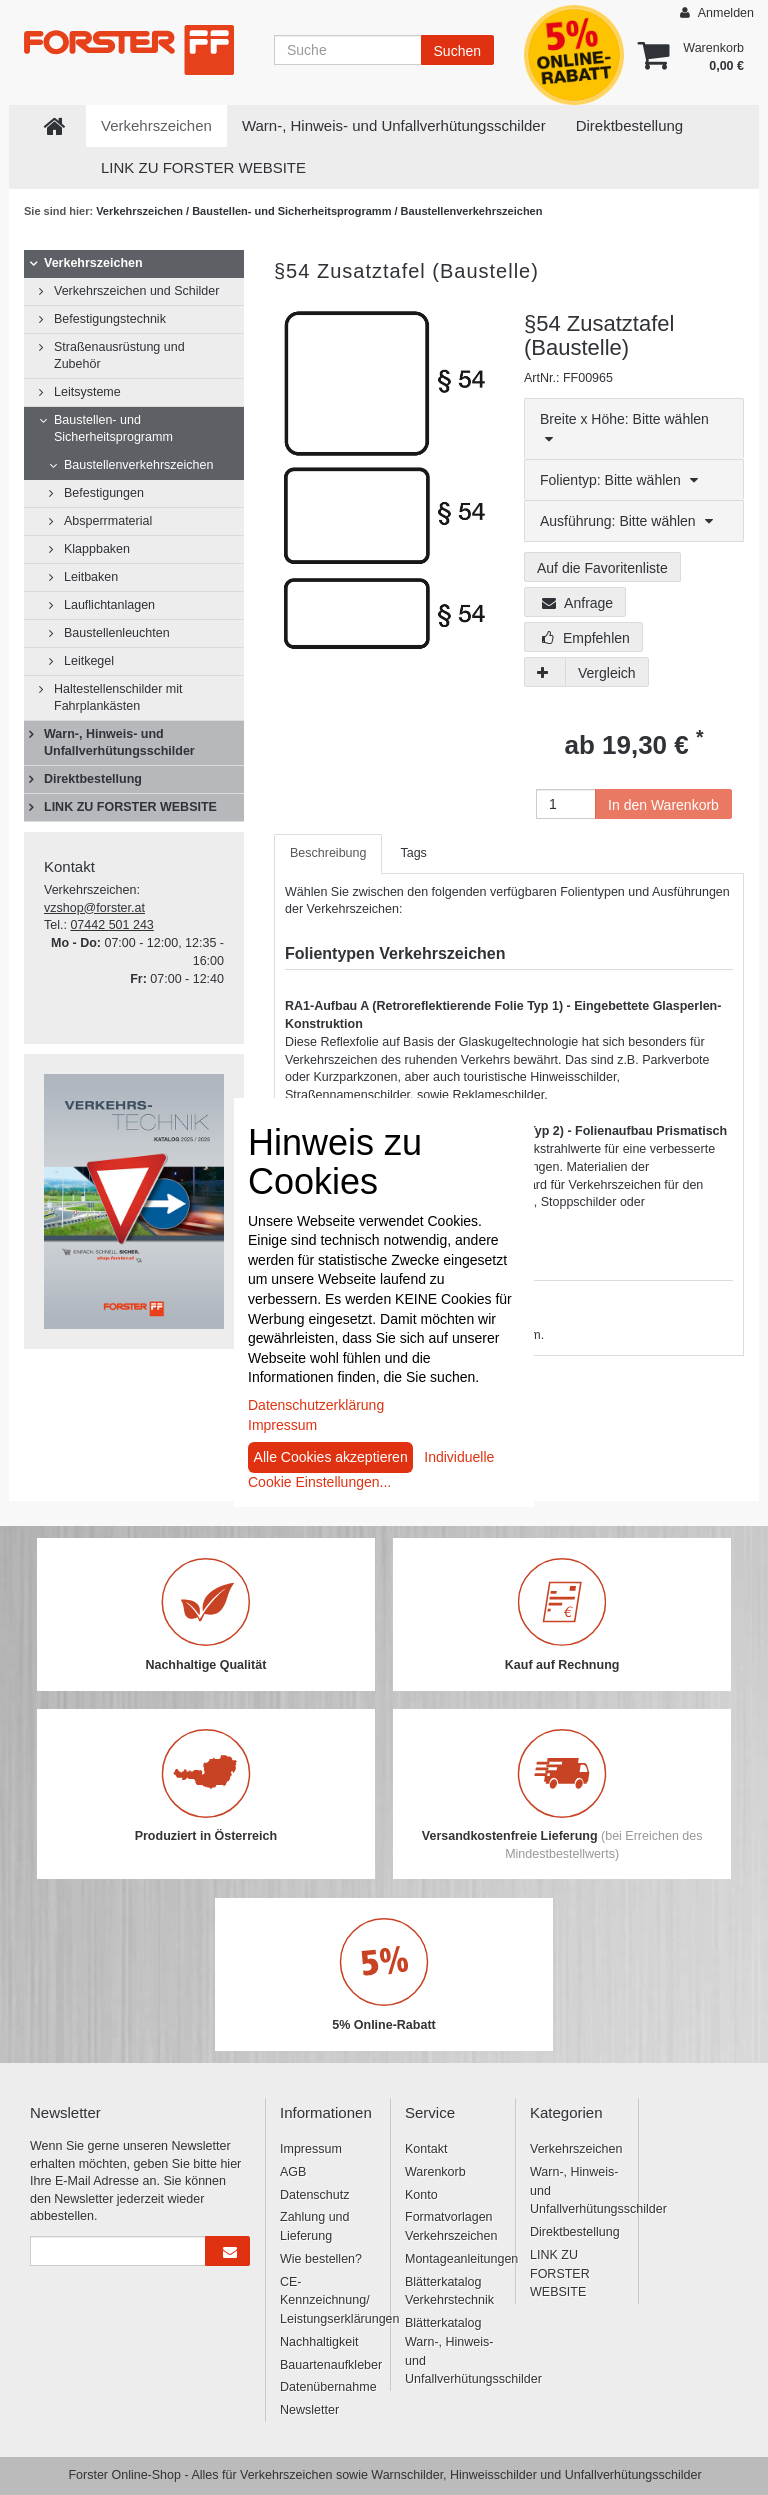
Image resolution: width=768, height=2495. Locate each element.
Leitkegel (89, 661)
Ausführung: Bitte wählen (626, 521)
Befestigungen (104, 493)
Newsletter (309, 2410)
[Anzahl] (566, 804)
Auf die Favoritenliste (602, 568)
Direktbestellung (630, 125)
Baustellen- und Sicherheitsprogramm (293, 211)
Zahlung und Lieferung (315, 2226)
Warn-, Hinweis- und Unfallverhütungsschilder (394, 125)
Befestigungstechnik (110, 319)
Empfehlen (586, 638)
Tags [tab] (413, 853)
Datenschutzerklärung (316, 1405)
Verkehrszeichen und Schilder (136, 291)
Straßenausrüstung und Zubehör (119, 355)
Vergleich (607, 673)
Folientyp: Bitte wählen (619, 480)
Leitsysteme (87, 392)
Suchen (457, 51)
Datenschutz (314, 2195)
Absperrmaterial (108, 521)
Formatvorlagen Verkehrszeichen (451, 2226)
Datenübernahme (327, 2387)
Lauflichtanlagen (109, 605)
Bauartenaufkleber (327, 2365)
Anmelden (717, 12)
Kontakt (426, 2149)
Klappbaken (97, 549)
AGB (293, 2172)
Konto (421, 2195)
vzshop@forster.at (94, 908)
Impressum (311, 2149)
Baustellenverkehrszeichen (472, 211)
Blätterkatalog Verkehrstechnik (449, 2291)
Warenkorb (435, 2172)
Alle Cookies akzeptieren (331, 1457)
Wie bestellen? (321, 2259)
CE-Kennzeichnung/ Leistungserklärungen (327, 2301)
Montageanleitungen (452, 2259)
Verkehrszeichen (156, 125)
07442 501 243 (111, 925)
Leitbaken (91, 577)
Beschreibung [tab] (328, 853)
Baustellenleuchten (117, 633)
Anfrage (577, 603)
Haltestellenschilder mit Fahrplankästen (118, 697)
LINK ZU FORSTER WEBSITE (203, 167)
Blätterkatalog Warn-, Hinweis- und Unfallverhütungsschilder (452, 2351)
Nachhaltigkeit (319, 2342)
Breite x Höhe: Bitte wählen (624, 428)
